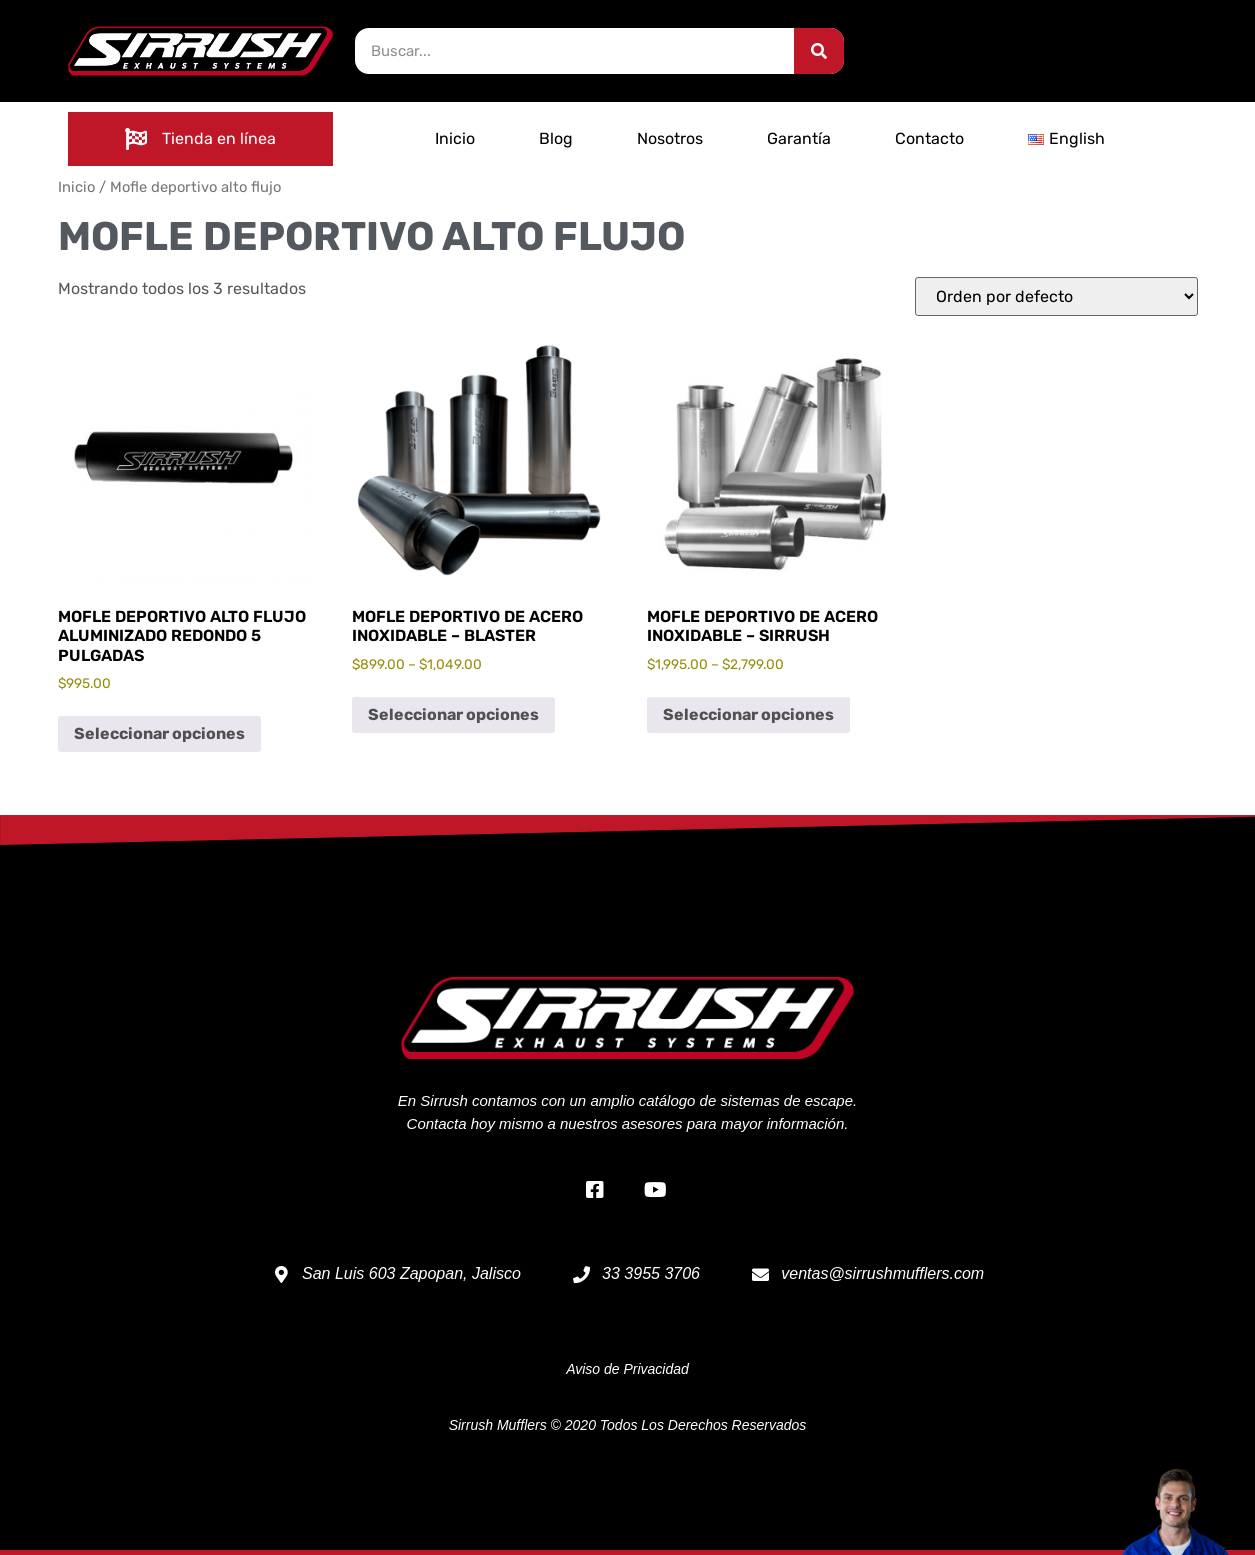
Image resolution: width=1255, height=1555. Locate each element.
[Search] (819, 51)
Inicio (455, 138)
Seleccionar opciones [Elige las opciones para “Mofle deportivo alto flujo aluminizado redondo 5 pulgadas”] (159, 733)
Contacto (929, 138)
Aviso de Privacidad (627, 1369)
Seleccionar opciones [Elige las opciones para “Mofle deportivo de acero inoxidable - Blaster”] (453, 714)
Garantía (799, 138)
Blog (556, 138)
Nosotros (670, 138)
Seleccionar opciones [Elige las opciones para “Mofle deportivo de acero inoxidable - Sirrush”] (748, 714)
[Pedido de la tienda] (1056, 296)
